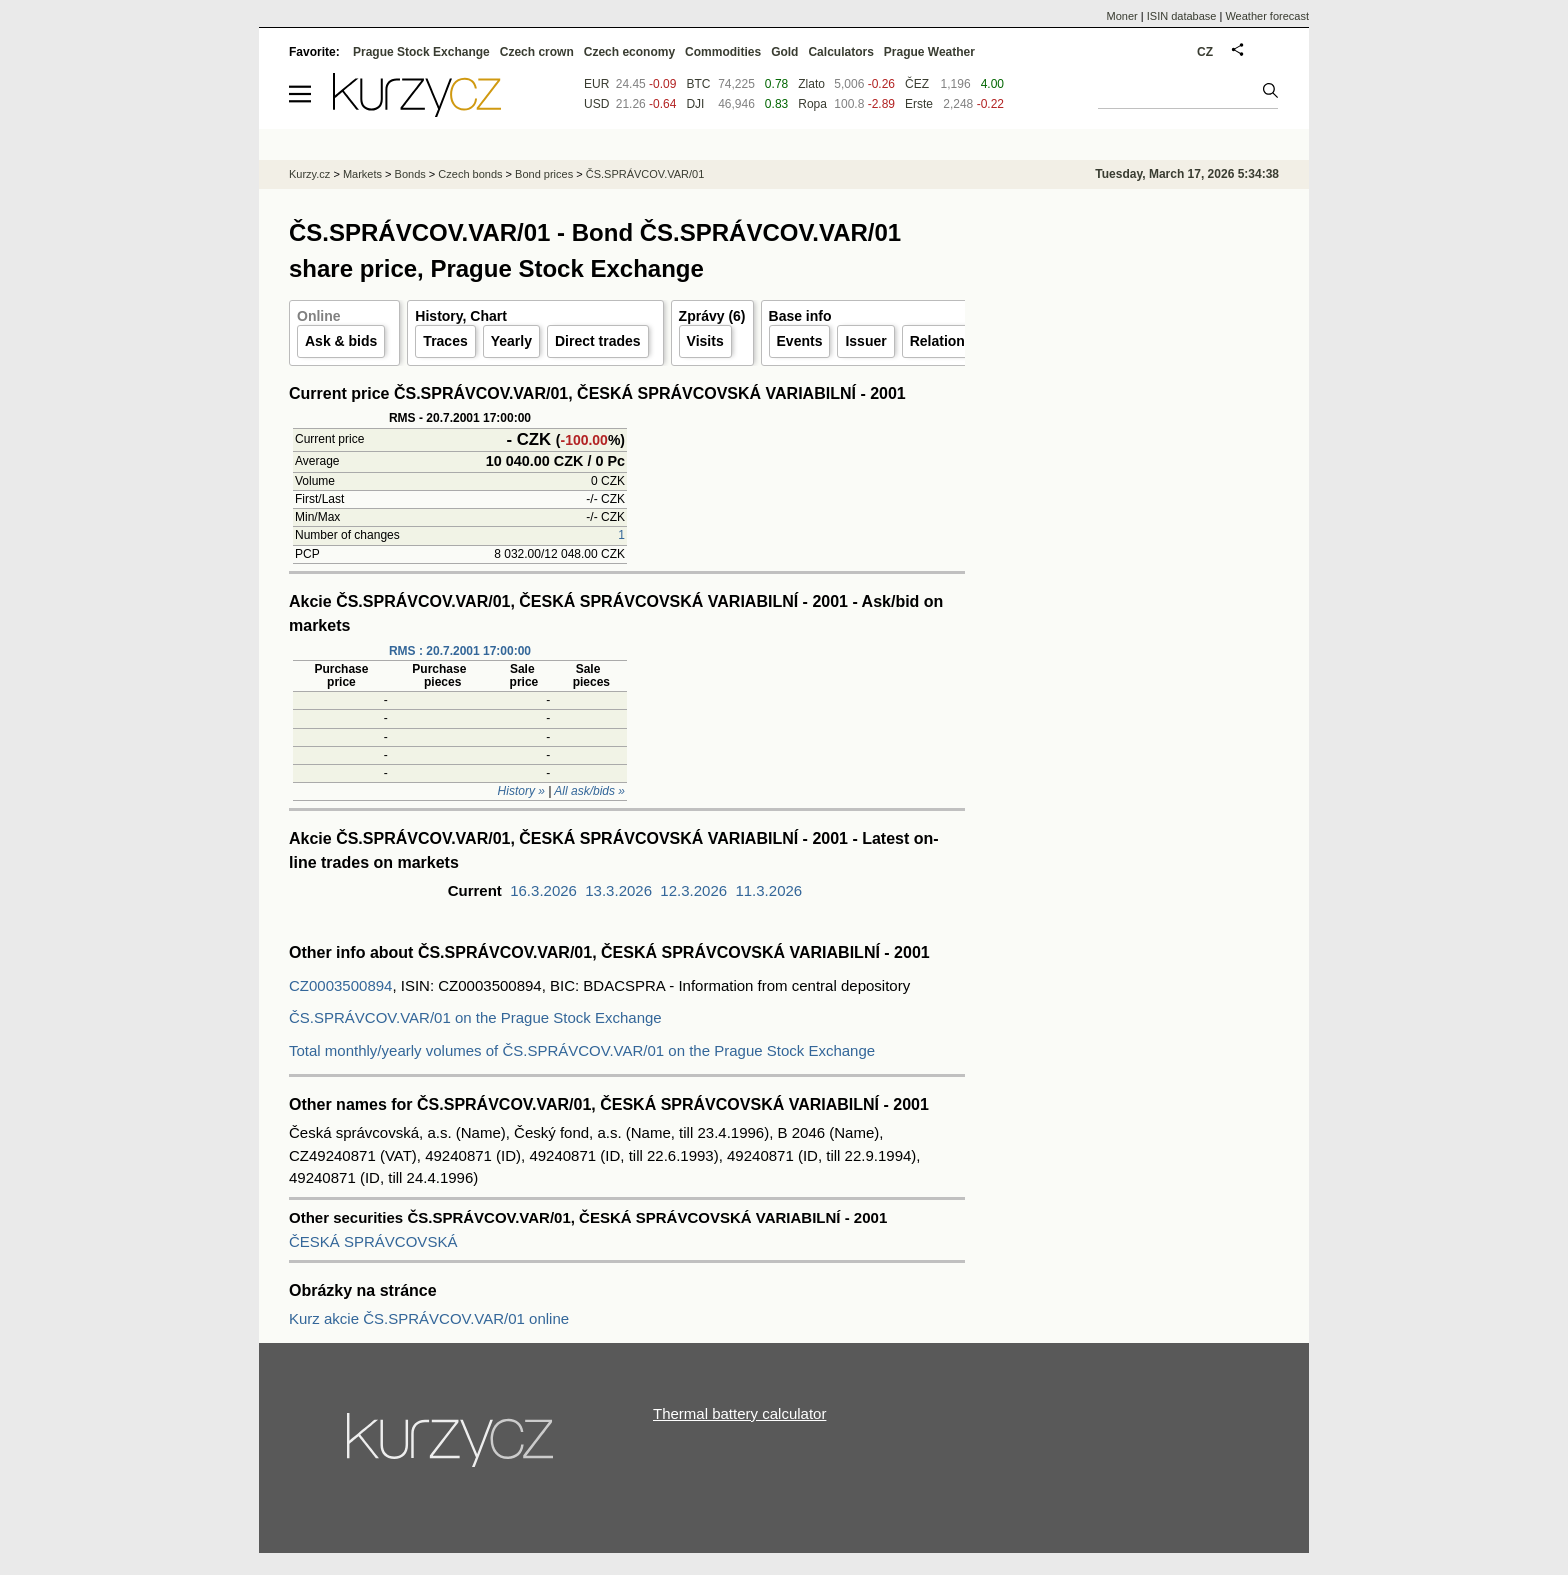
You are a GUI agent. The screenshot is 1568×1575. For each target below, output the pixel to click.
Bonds (410, 174)
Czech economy (629, 52)
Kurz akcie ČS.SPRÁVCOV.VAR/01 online (429, 1318)
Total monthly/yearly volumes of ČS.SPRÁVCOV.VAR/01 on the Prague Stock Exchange (582, 1050)
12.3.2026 (693, 890)
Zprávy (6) (712, 316)
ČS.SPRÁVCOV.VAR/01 (645, 174)
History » (521, 791)
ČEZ (917, 84)
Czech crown (537, 52)
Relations (941, 341)
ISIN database (1182, 16)
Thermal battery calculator (739, 1413)
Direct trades (598, 341)
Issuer (865, 341)
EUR (596, 84)
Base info (800, 316)
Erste (919, 104)
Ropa (812, 104)
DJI (695, 104)
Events (800, 341)
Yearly (511, 341)
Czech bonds (470, 174)
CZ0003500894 (340, 985)
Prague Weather (929, 52)
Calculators (840, 52)
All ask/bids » (589, 791)
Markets (362, 174)
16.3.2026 (543, 890)
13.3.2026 (618, 890)
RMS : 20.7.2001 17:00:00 (460, 651)
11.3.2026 (768, 890)
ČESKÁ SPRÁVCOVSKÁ (373, 1241)
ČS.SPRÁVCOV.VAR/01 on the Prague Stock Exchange (475, 1017)
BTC (698, 84)
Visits (705, 341)
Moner (1122, 16)
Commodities (723, 52)
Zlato (811, 84)
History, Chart (461, 316)
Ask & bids (341, 341)
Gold (784, 52)
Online (319, 316)
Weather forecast (1267, 16)
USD (596, 104)
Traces (445, 341)
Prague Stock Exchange (421, 52)
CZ (1205, 52)
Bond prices (544, 174)
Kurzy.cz (309, 174)
